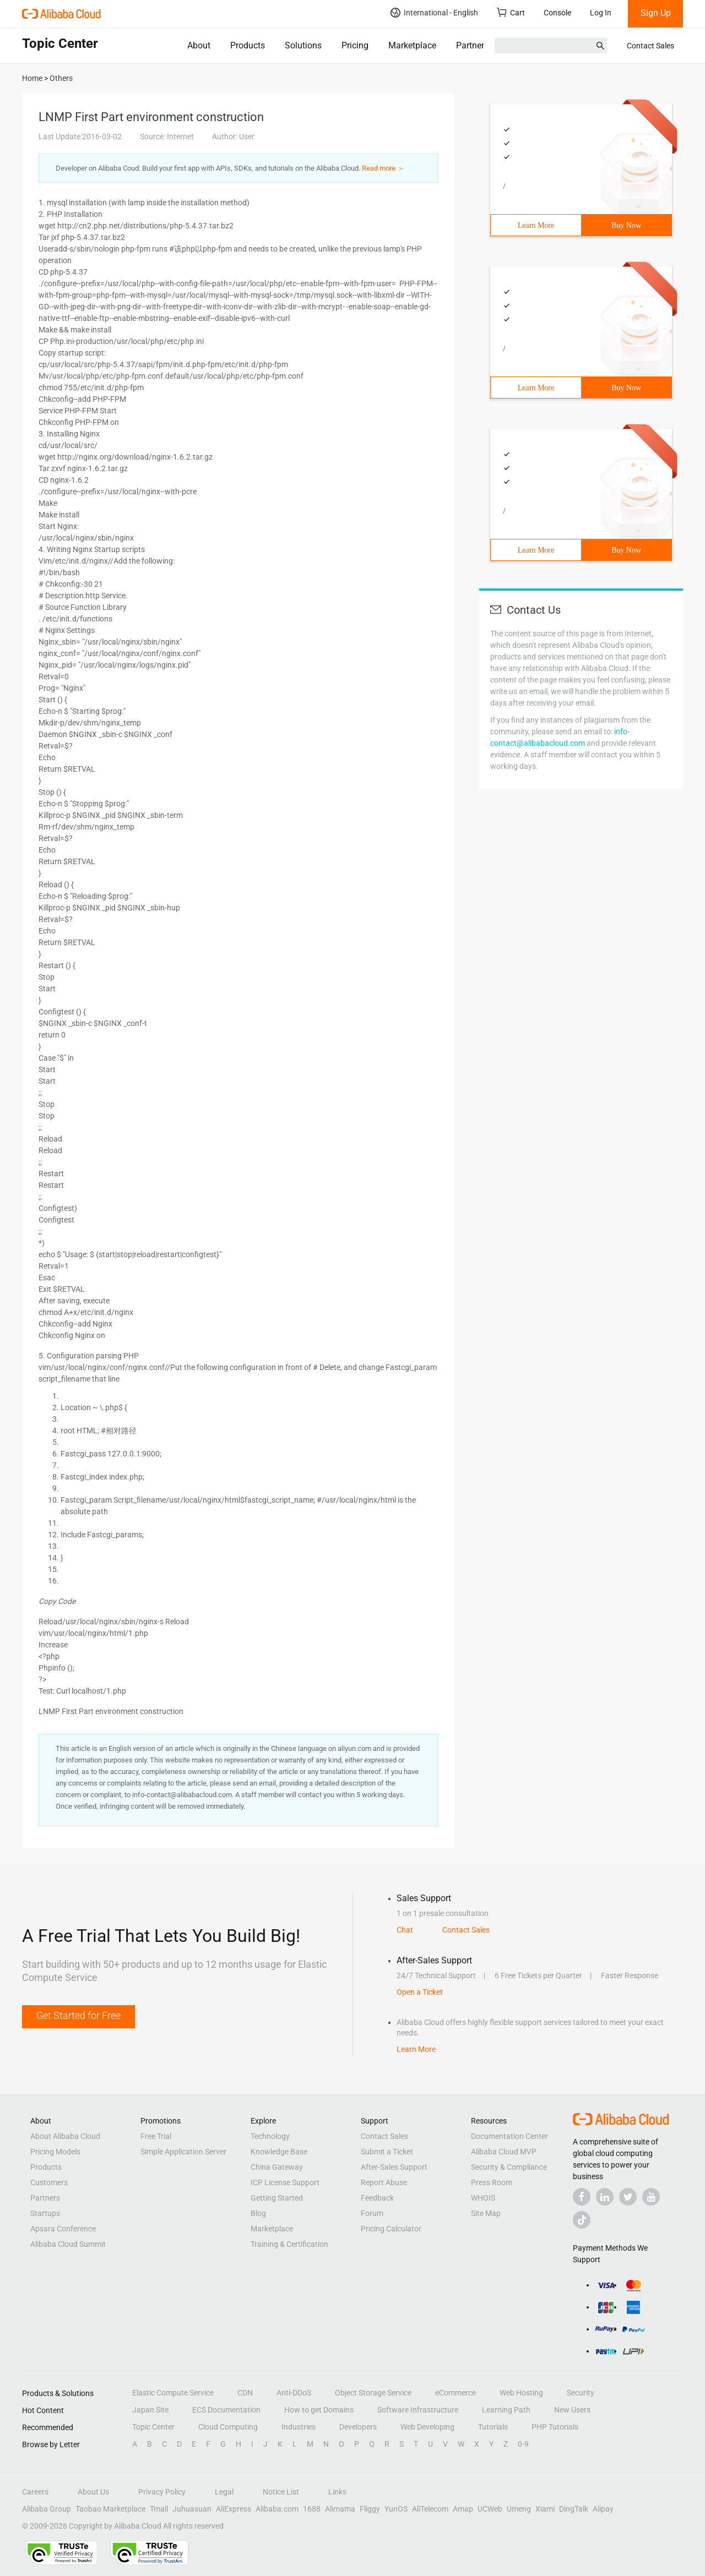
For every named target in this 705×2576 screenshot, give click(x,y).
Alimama (340, 2508)
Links (337, 2491)
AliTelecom (430, 2508)
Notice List (281, 2491)
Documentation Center (509, 2136)
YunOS (396, 2508)
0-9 (523, 2443)
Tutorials (493, 2426)
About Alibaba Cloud (65, 2136)
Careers (35, 2491)
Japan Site (150, 2409)
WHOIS (483, 2197)
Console (557, 12)
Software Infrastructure (417, 2409)
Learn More (536, 225)
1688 (312, 2508)
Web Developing (427, 2426)
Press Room (491, 2182)
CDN (245, 2392)
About (198, 45)
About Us (93, 2491)
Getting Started (277, 2197)
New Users (572, 2409)
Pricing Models (55, 2151)
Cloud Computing (228, 2426)
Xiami (545, 2508)
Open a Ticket (420, 1992)
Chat (405, 1929)
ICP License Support (285, 2182)
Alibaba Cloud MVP (503, 2151)
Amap (463, 2508)
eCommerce (455, 2392)
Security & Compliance (509, 2167)
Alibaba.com (277, 2508)
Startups (45, 2213)
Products (247, 45)
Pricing (354, 45)
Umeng (519, 2508)
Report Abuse (384, 2182)
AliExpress (233, 2508)
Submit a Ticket (387, 2151)
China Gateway (277, 2167)
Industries (298, 2426)
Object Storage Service (373, 2392)
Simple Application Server (183, 2151)
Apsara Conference (63, 2228)
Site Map (486, 2213)
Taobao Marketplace (110, 2508)
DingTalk (573, 2508)
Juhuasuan (192, 2508)
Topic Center (153, 2426)
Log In (600, 12)
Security (580, 2392)
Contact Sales (650, 45)
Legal (224, 2491)
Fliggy (370, 2508)
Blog (258, 2213)
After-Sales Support (394, 2167)
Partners (472, 45)
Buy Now (626, 225)
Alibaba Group (46, 2508)
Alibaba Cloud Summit (68, 2244)
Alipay (603, 2508)
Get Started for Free (78, 2015)
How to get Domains (319, 2409)
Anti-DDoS (293, 2392)
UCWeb (490, 2508)
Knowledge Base (279, 2151)
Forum (372, 2213)
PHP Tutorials (555, 2426)
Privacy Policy (162, 2491)
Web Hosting (521, 2392)
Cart (511, 12)
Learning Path (506, 2409)
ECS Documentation (226, 2409)
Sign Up (656, 13)
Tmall (159, 2508)
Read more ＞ (383, 168)
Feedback (377, 2197)
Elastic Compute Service (173, 2392)
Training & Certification (289, 2244)
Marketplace (412, 45)
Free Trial (155, 2136)
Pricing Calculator (391, 2228)
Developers (358, 2426)
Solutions (303, 45)
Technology (270, 2136)
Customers (49, 2182)
